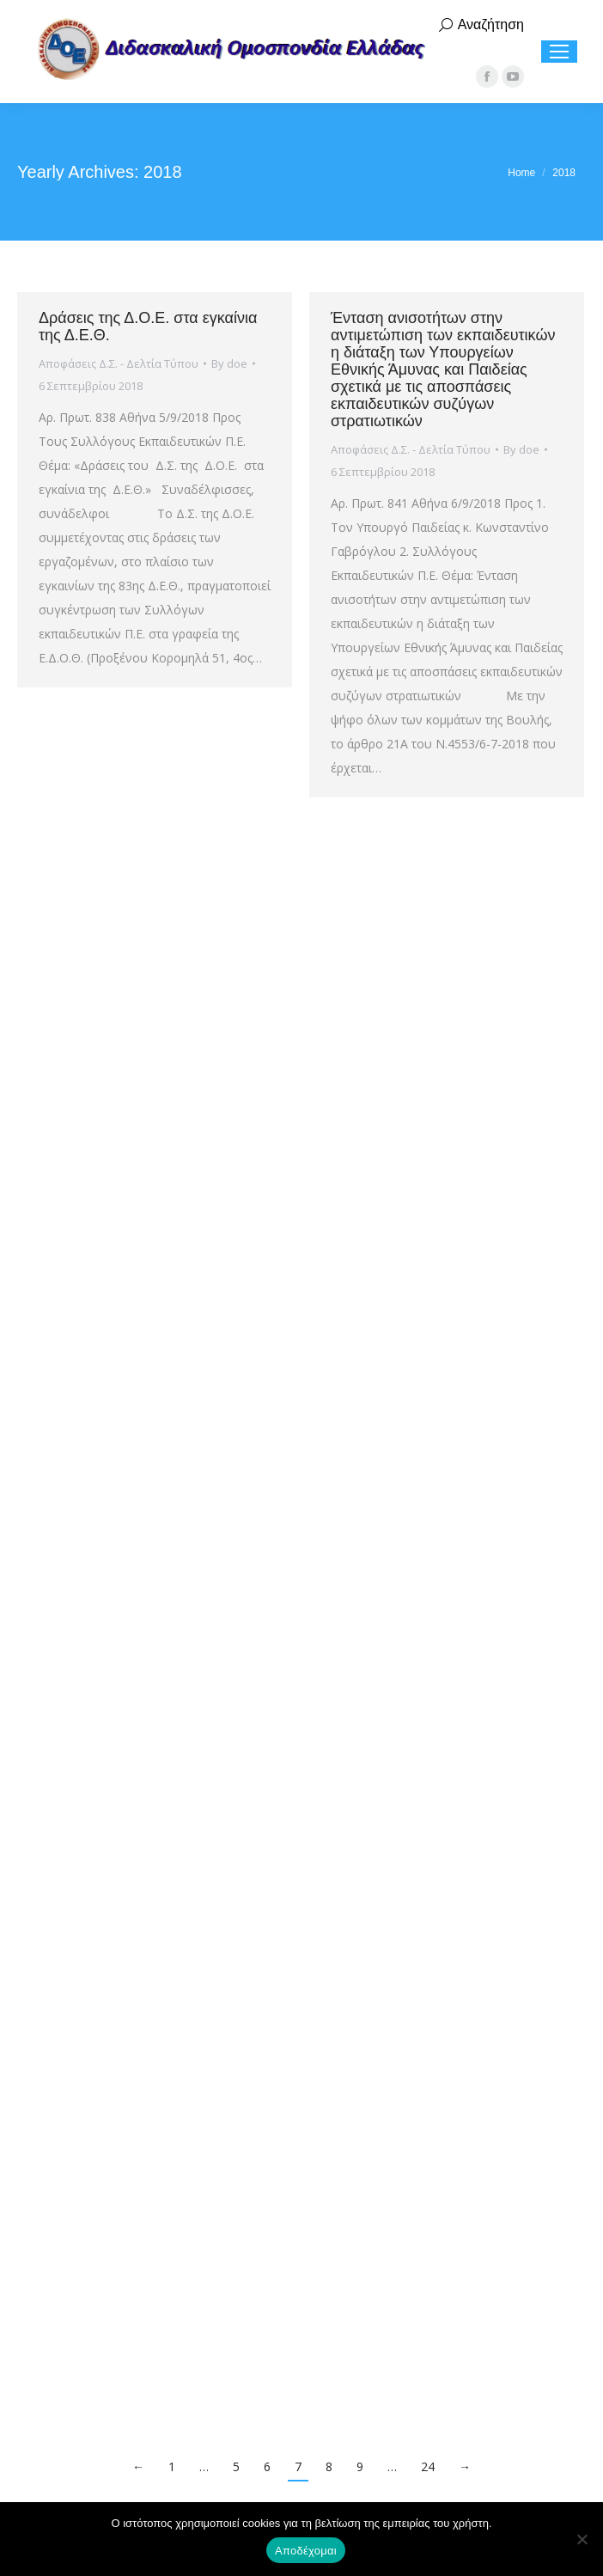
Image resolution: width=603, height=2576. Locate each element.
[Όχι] (581, 2539)
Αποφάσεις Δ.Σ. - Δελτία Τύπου (118, 363)
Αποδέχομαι (306, 2550)
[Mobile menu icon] (559, 51)
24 (428, 2466)
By (229, 363)
